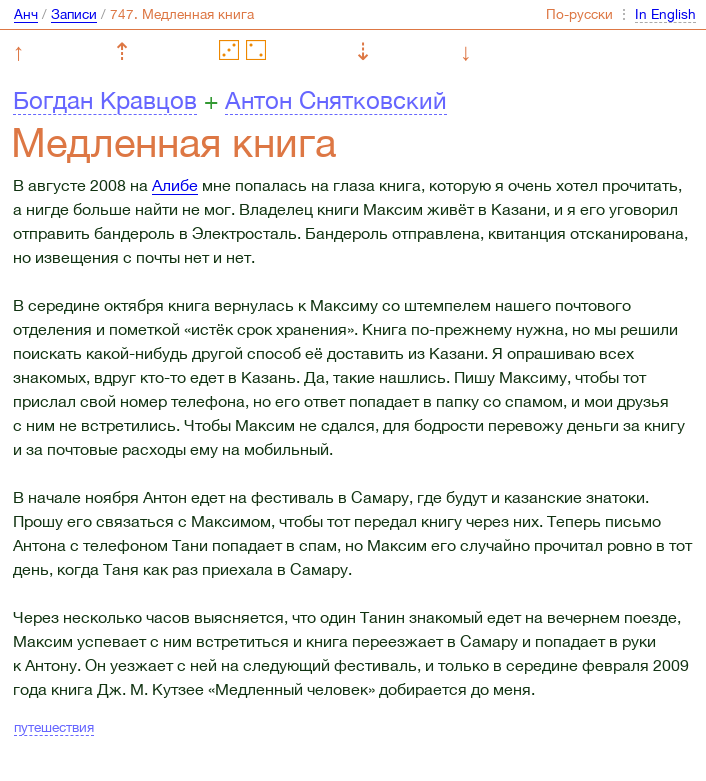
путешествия (54, 727)
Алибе (175, 185)
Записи (74, 14)
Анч (26, 14)
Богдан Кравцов (105, 100)
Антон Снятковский (336, 100)
